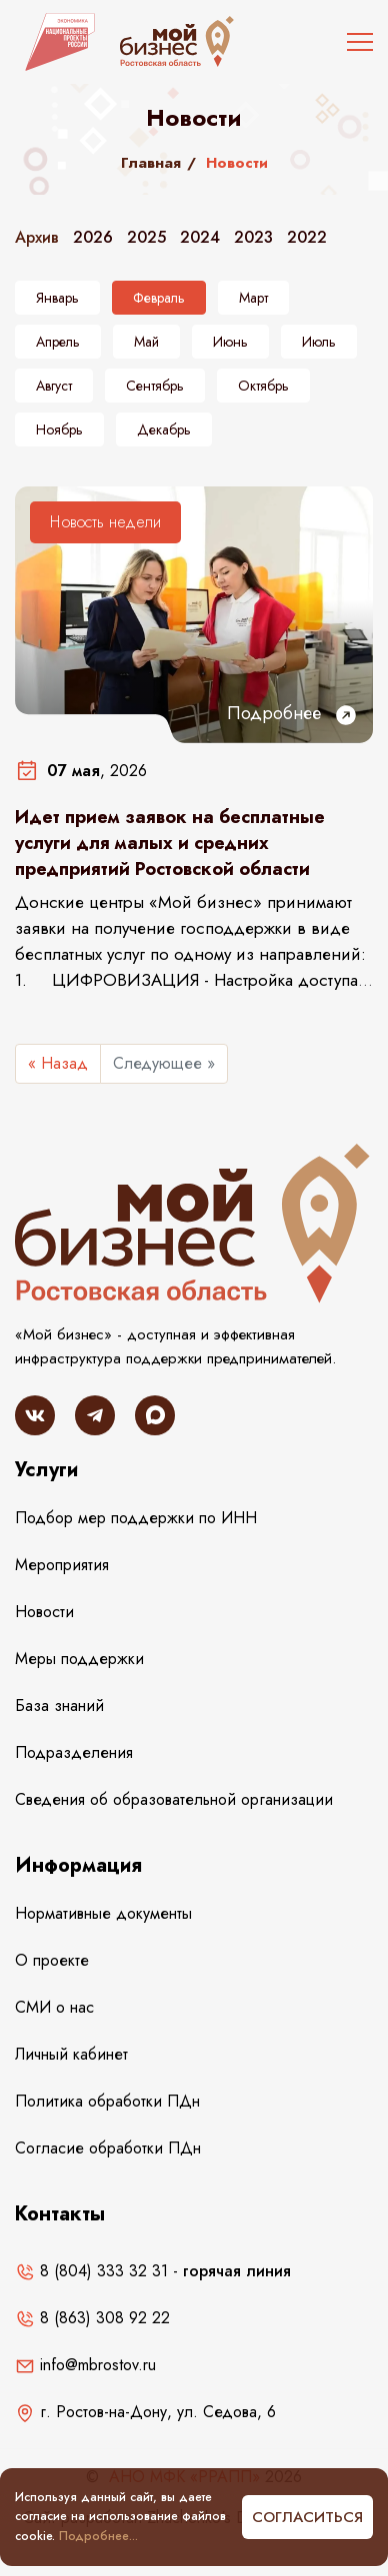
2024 (200, 237)
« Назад (58, 1063)
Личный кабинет (71, 2054)
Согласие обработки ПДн (108, 2148)
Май (146, 342)
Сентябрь (155, 386)
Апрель (58, 342)
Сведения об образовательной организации (174, 1799)
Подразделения (74, 1752)
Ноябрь (59, 429)
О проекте (52, 1960)
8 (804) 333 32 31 (91, 2270)
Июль (319, 342)
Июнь (230, 342)
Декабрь (164, 429)
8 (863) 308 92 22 (92, 2317)
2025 (146, 237)
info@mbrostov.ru (85, 2364)
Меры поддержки (79, 1658)
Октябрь (263, 386)
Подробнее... (98, 2536)
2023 (253, 237)
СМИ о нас (54, 2007)
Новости (44, 1611)
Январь (57, 298)
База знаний (59, 1705)
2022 (307, 237)
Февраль (159, 298)
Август (54, 386)
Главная (151, 163)
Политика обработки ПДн (107, 2101)
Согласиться (307, 2517)
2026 (93, 237)
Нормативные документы (103, 1913)
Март (253, 298)
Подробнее (292, 713)
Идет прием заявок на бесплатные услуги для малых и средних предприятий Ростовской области (170, 843)
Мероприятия (62, 1564)
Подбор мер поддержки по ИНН (136, 1517)
